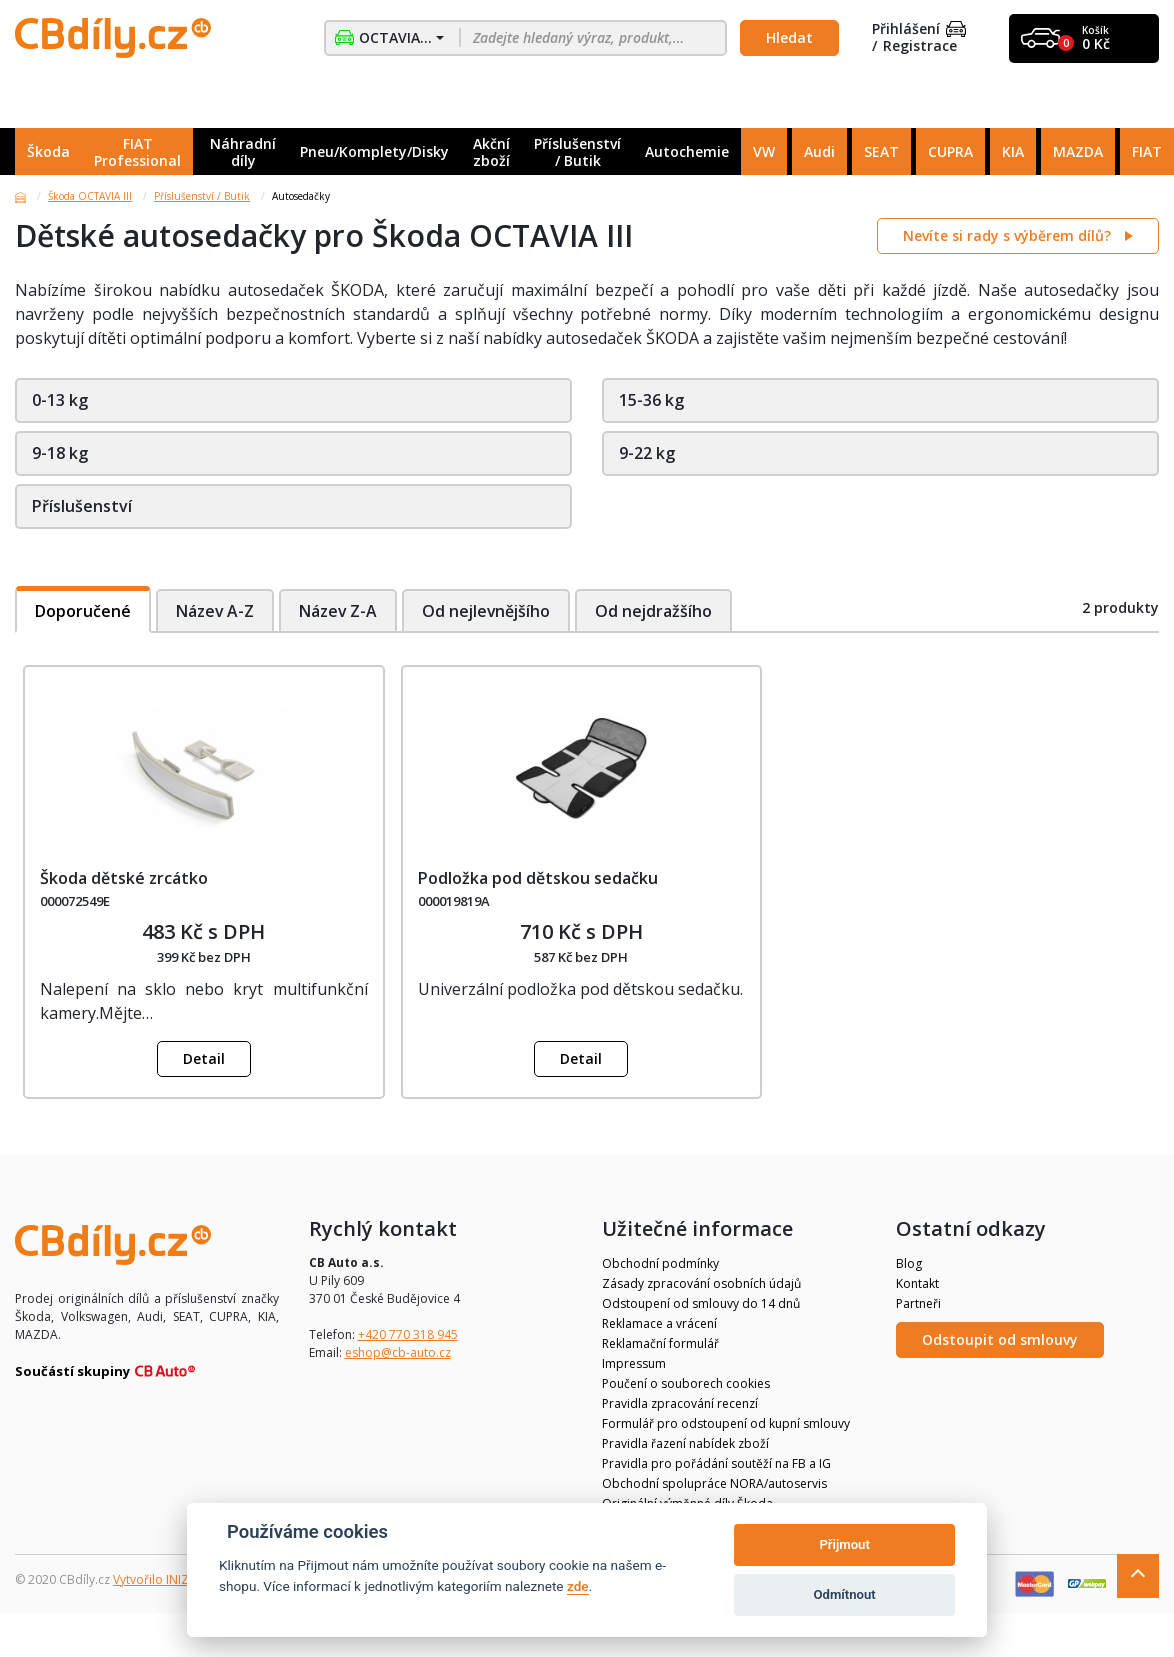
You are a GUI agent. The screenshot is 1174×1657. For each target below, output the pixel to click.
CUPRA (950, 151)
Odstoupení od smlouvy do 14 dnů (701, 1303)
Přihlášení (919, 29)
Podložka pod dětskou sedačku (538, 878)
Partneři (918, 1303)
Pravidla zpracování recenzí (680, 1403)
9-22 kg (647, 453)
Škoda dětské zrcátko (124, 878)
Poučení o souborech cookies (686, 1383)
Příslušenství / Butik (577, 152)
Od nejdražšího (659, 611)
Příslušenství (82, 506)
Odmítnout (845, 1594)
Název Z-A (339, 611)
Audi (819, 151)
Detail (204, 1058)
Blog (909, 1263)
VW (764, 151)
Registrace (920, 46)
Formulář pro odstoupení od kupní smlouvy (726, 1423)
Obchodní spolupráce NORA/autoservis (714, 1483)
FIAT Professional (137, 152)
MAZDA (1078, 151)
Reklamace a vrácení (659, 1323)
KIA (1013, 151)
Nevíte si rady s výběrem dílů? (1009, 235)
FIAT (1147, 151)
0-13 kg (60, 400)
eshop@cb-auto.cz (398, 1352)
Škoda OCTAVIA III (90, 196)
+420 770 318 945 (408, 1334)
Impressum (634, 1363)
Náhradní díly (243, 152)
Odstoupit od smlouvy (1000, 1339)
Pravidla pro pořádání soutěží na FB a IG (716, 1463)
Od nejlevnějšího (489, 611)
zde (578, 1586)
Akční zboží (491, 152)
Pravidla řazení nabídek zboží (685, 1443)
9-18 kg (60, 453)
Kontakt (917, 1283)
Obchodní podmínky (660, 1263)
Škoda (48, 151)
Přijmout (844, 1544)
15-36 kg (651, 400)
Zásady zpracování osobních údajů (701, 1283)
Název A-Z (215, 611)
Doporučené (83, 611)
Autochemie (687, 151)
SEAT (881, 151)
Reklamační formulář (660, 1343)
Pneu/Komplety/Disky (374, 151)
